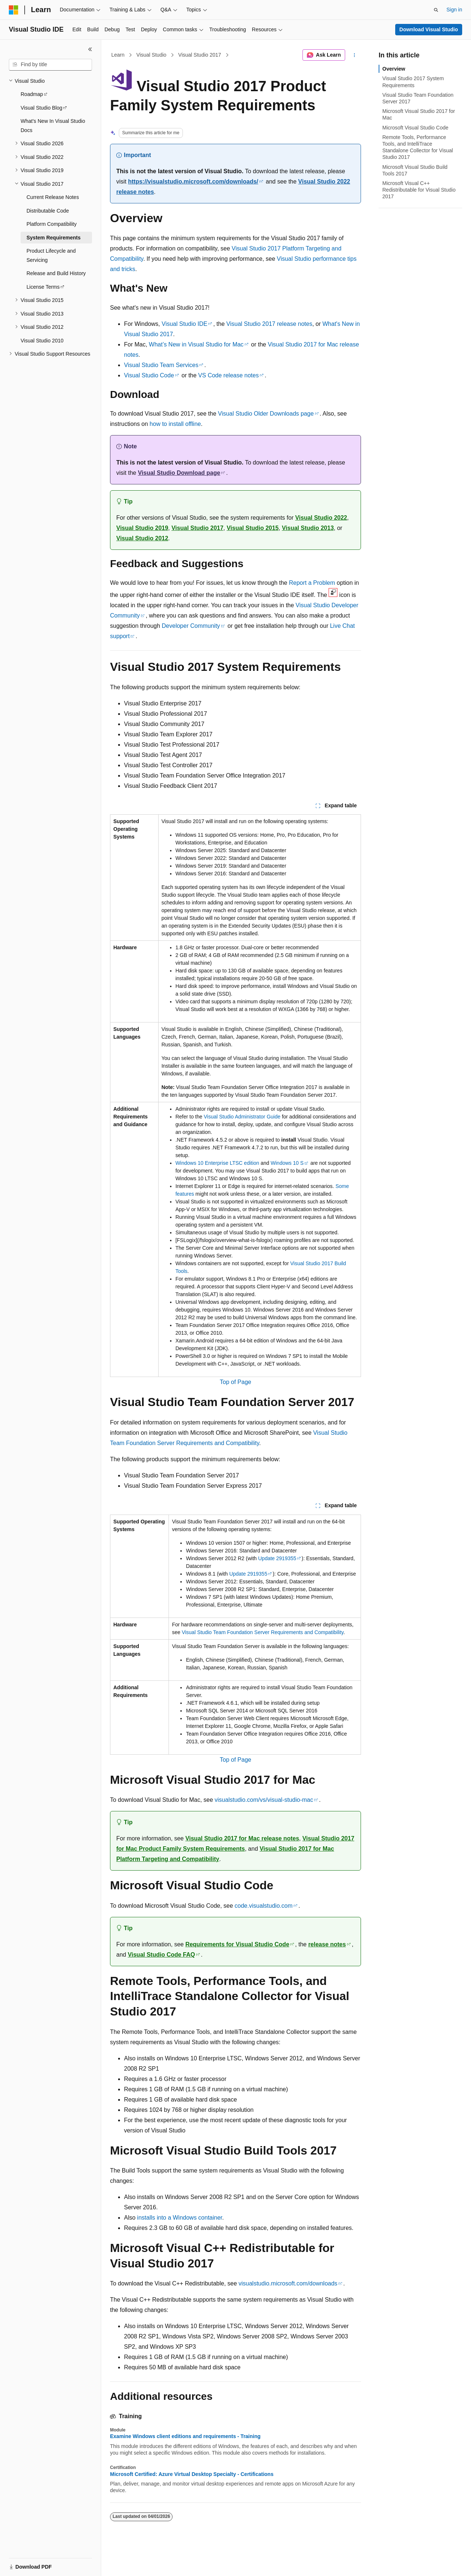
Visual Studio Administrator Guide (242, 1117)
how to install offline (175, 424)
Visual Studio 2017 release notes (269, 324)
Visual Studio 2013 (308, 528)
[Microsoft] (13, 10)
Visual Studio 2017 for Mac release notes (242, 1838)
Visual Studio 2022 (321, 518)
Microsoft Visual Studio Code (415, 128)
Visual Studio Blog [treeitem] (41, 108)
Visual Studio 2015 (253, 528)
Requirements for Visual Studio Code (237, 1944)
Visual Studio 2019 (142, 528)
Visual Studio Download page (179, 473)
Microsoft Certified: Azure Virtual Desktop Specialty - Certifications (191, 2474)
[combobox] (50, 65)
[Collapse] (90, 49)
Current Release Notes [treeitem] (52, 197)
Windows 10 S (287, 1163)
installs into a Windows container (179, 2217)
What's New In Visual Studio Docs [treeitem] (53, 125)
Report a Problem (312, 583)
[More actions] (354, 55)
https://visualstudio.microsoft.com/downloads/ (193, 181)
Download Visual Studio (428, 29)
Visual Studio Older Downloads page (266, 413)
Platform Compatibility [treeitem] (51, 224)
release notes (327, 1944)
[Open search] (436, 10)
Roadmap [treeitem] (32, 94)
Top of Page (235, 1382)
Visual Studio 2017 (199, 55)
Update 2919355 (277, 1558)
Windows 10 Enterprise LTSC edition (217, 1163)
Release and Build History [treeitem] (56, 273)
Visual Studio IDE (184, 324)
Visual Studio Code (149, 375)
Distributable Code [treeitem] (47, 211)
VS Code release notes (228, 375)
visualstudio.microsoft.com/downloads (287, 2283)
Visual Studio (151, 55)
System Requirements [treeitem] (53, 238)
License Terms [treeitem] (43, 287)
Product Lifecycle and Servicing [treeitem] (51, 255)
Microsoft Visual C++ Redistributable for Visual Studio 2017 (419, 189)
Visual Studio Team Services (161, 365)
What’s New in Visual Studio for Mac (196, 344)
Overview (393, 69)
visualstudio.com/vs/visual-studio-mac (264, 1800)
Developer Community (191, 626)
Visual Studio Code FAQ (161, 1954)
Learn (118, 55)
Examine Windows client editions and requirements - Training (185, 2436)
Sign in (454, 10)
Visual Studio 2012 (142, 538)
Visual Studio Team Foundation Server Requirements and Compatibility (263, 1632)
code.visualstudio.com (264, 1906)
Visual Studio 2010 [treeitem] (42, 341)
